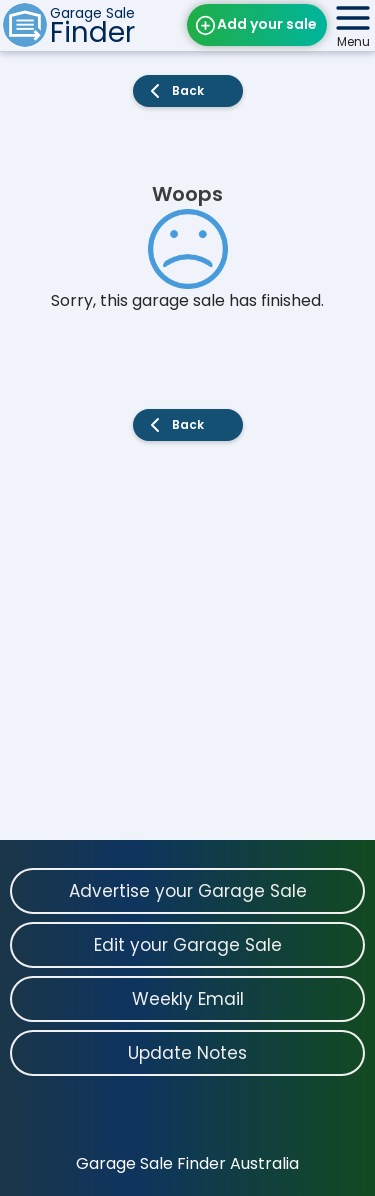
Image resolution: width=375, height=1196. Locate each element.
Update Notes (187, 1053)
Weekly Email (188, 999)
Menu (353, 41)
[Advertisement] (187, 652)
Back (188, 90)
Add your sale (267, 24)
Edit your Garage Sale (188, 945)
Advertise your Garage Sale (188, 891)
